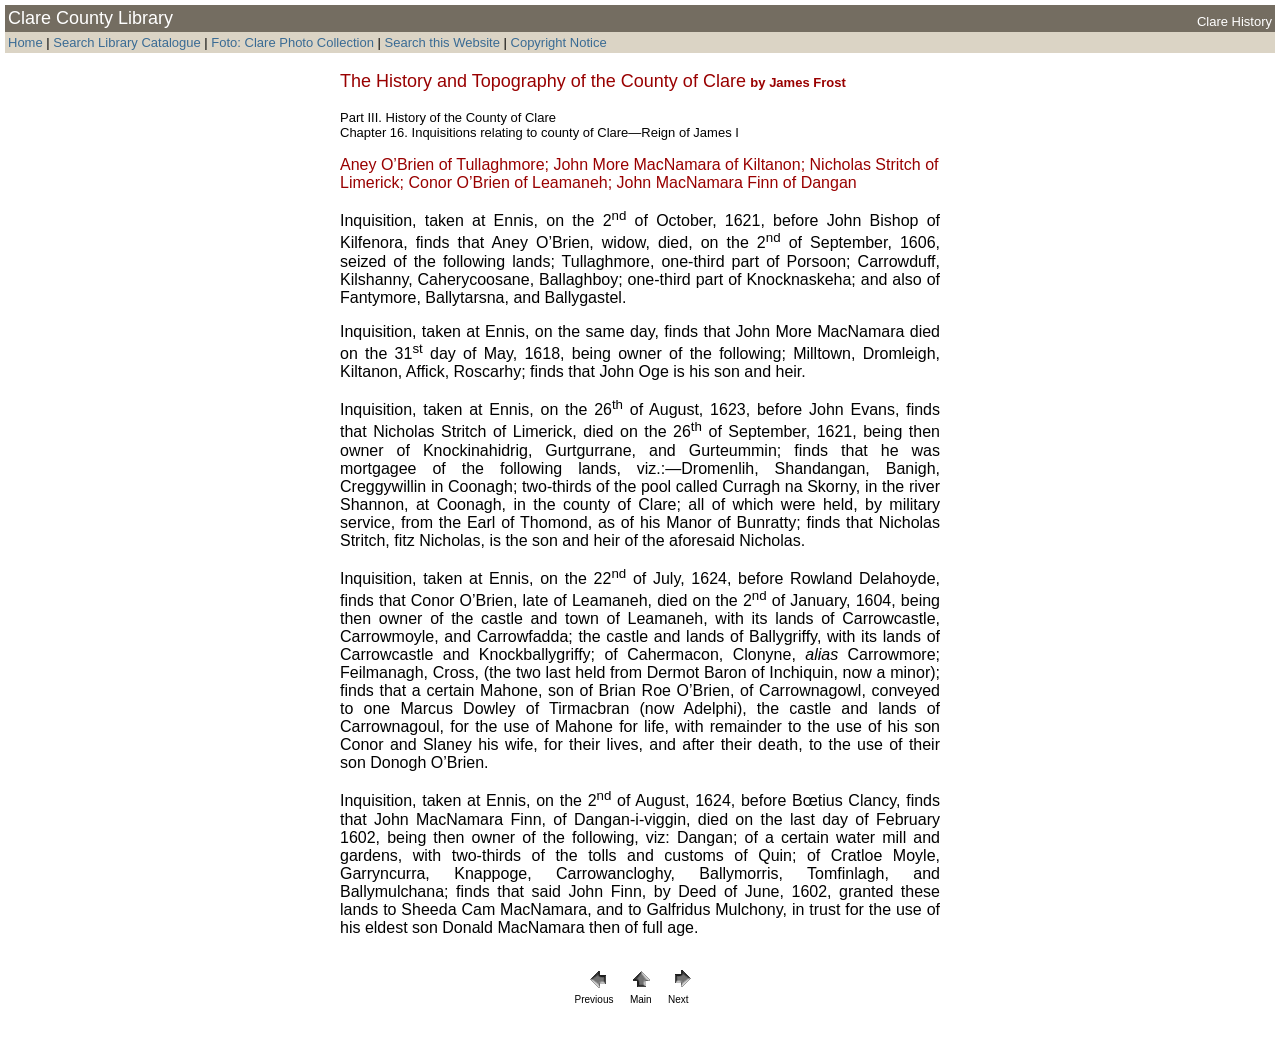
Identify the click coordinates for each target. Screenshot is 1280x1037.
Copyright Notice (559, 42)
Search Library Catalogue (126, 42)
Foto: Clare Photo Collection (294, 42)
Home (25, 42)
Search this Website (440, 42)
